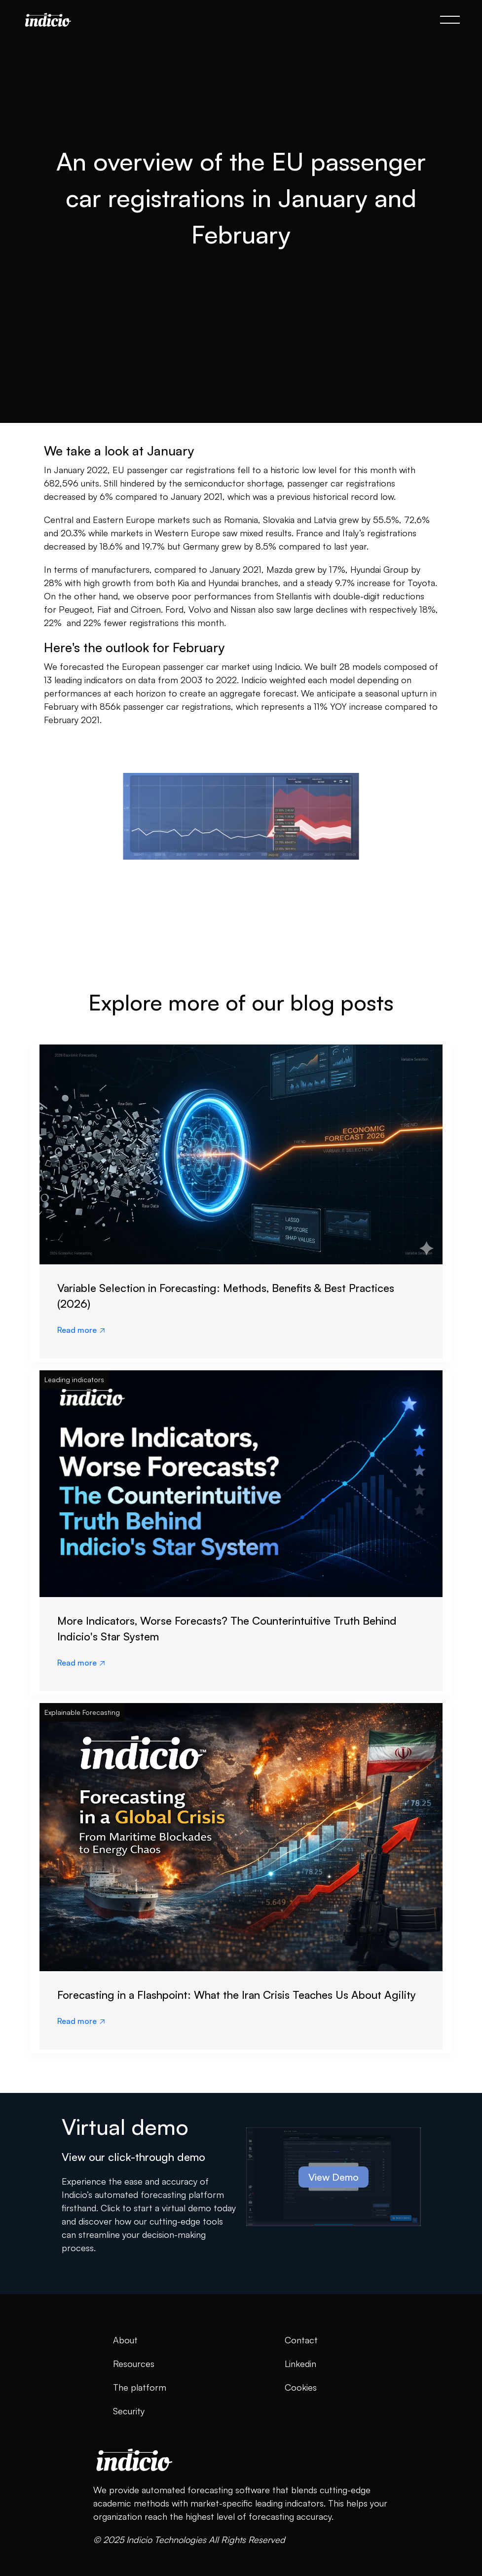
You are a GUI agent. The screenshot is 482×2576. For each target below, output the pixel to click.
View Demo (333, 2177)
